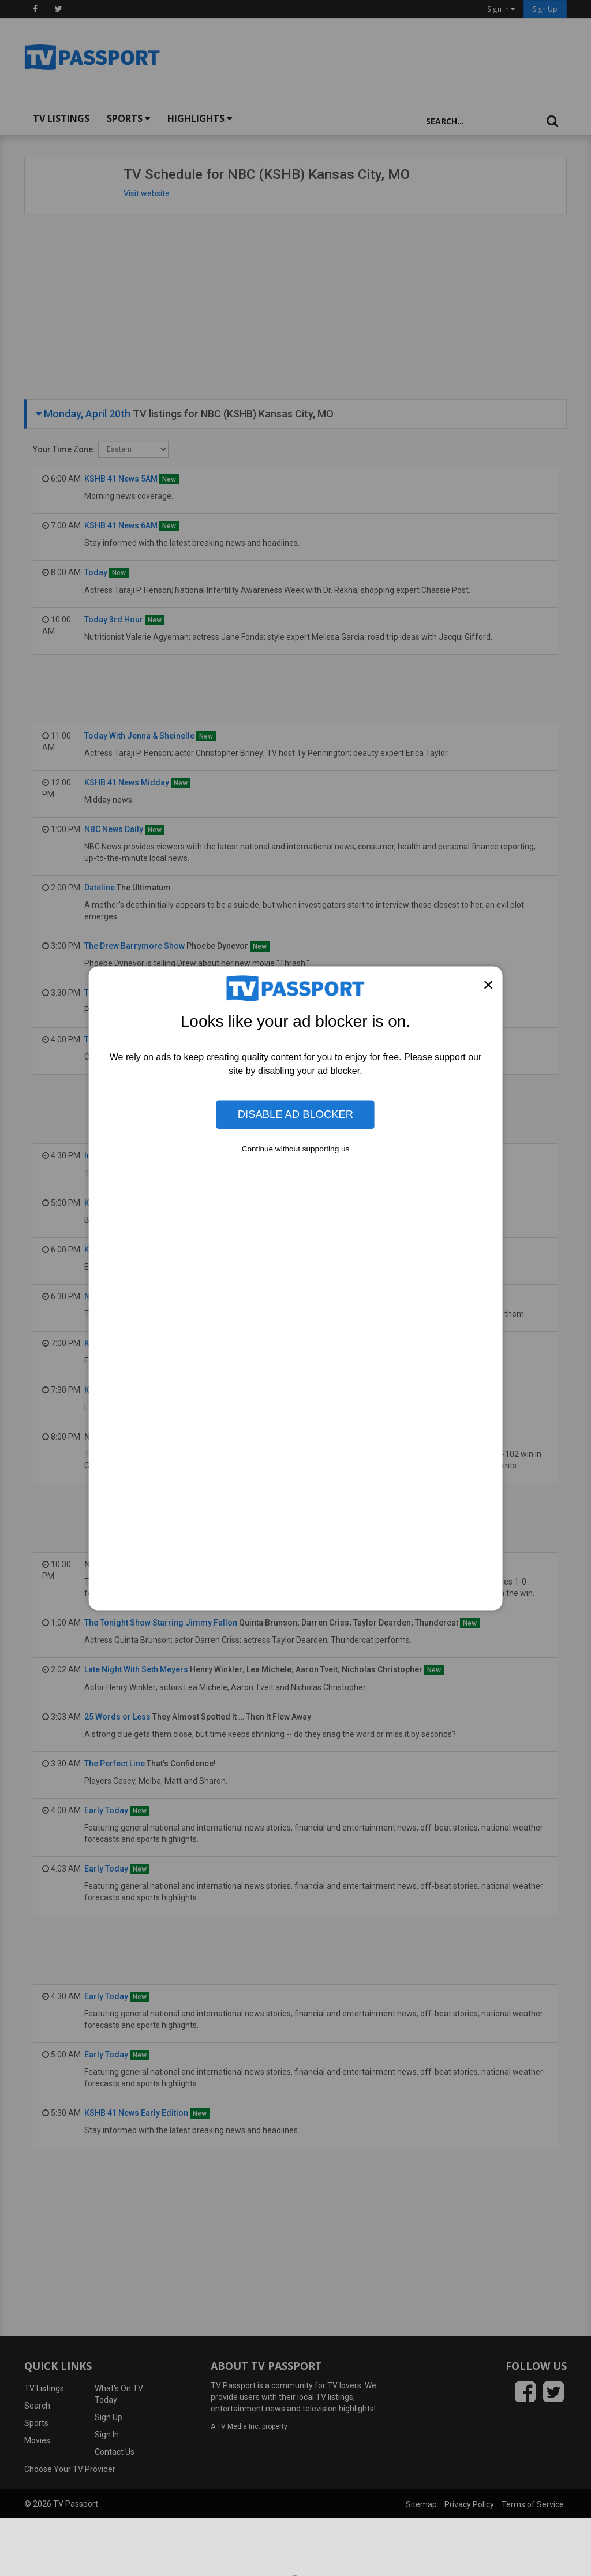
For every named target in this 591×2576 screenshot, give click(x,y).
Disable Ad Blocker (295, 1114)
